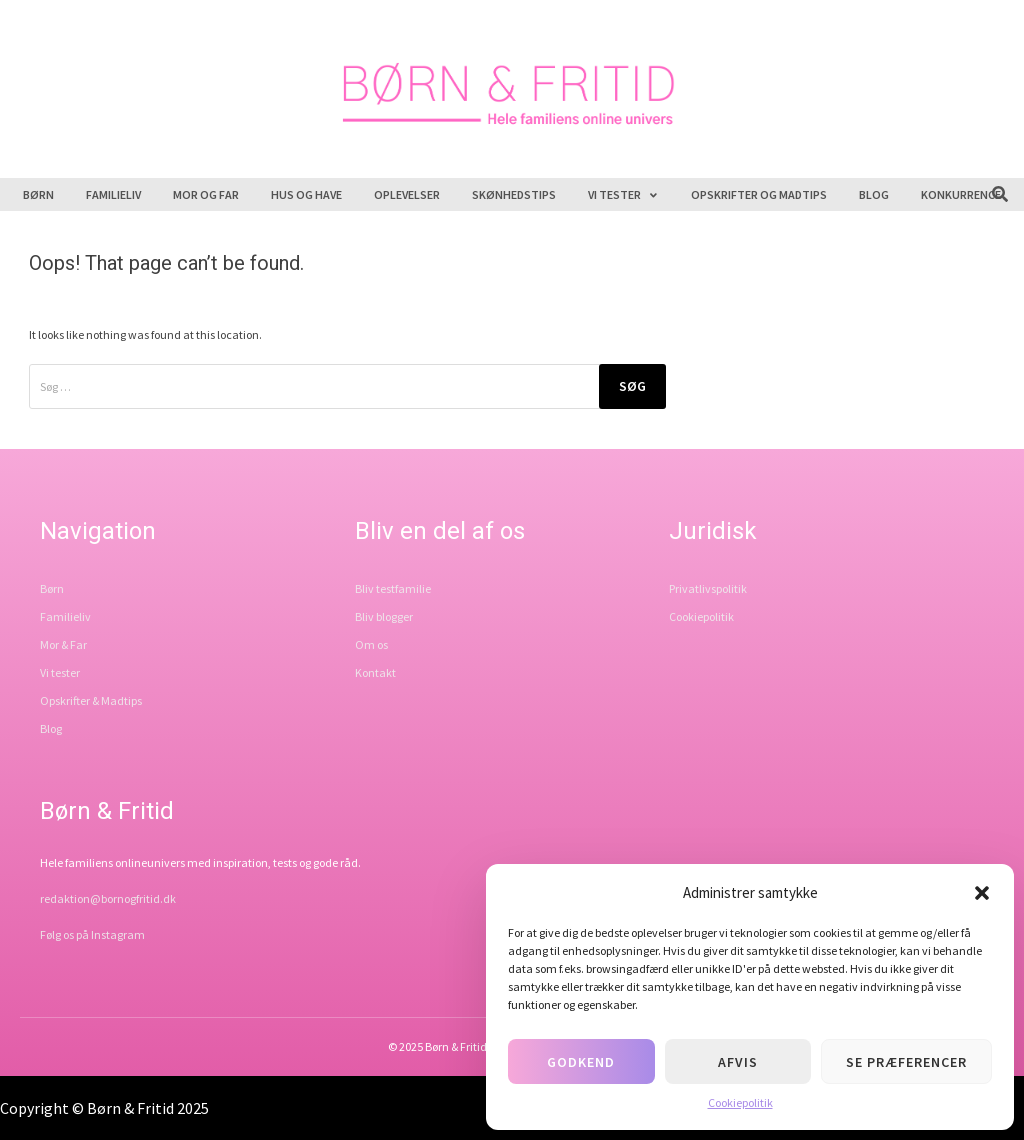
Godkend (581, 1062)
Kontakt (375, 672)
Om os (371, 644)
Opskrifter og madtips (759, 194)
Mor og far (206, 194)
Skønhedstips (514, 194)
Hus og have (306, 194)
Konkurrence (961, 194)
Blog (874, 194)
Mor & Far (63, 644)
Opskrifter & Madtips (91, 700)
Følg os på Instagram (92, 934)
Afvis (738, 1062)
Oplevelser (407, 194)
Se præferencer (906, 1062)
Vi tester (623, 194)
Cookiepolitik (740, 1102)
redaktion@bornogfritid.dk (108, 898)
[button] (982, 893)
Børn (38, 194)
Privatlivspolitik (708, 588)
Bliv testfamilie (393, 588)
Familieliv (113, 194)
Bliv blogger (384, 616)
